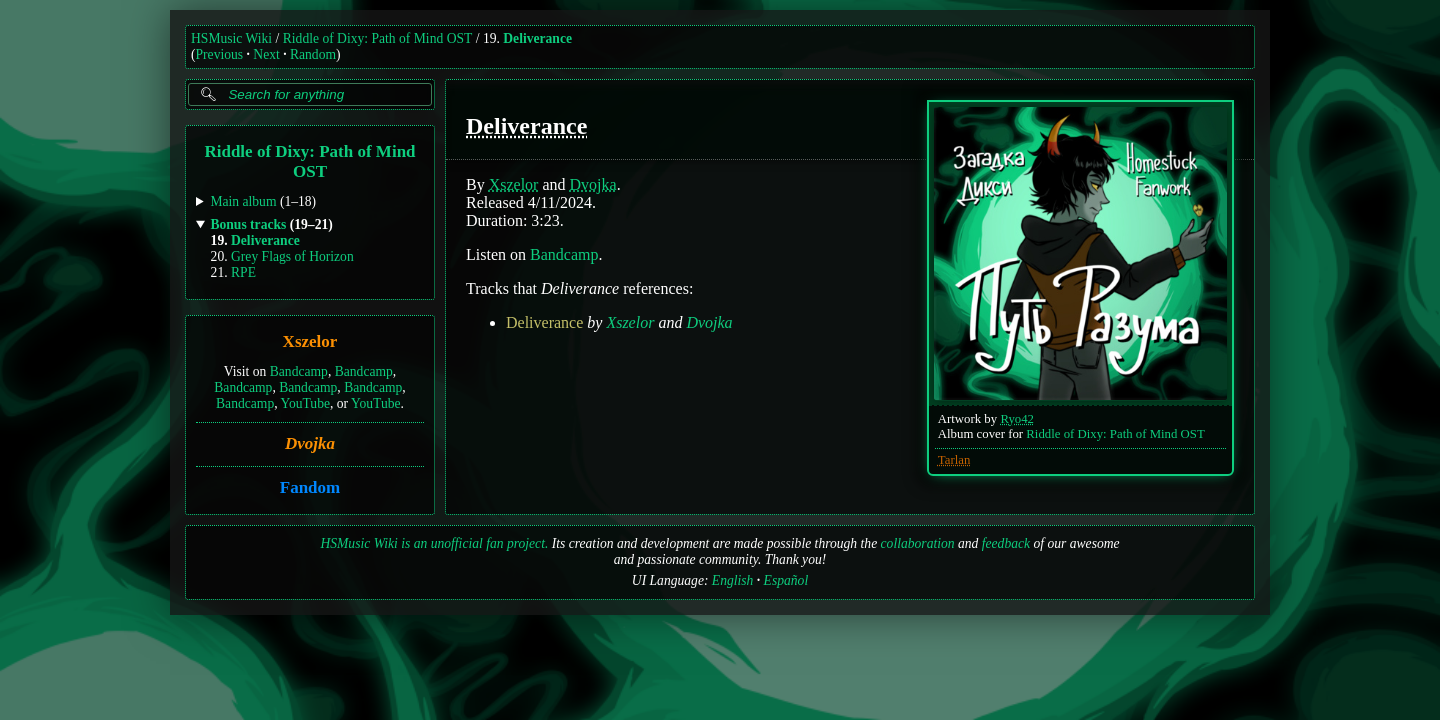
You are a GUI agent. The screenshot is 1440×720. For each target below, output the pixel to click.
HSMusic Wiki (231, 38)
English (733, 580)
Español (786, 580)
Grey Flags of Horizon (292, 256)
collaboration (918, 543)
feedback (1006, 543)
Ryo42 (1017, 419)
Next (266, 54)
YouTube (305, 403)
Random (313, 54)
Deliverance (537, 38)
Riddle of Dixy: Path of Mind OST (378, 38)
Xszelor (310, 342)
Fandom (310, 487)
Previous (220, 54)
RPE (243, 272)
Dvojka (310, 443)
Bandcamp (299, 371)
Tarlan (954, 460)
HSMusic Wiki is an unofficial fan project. (434, 543)
